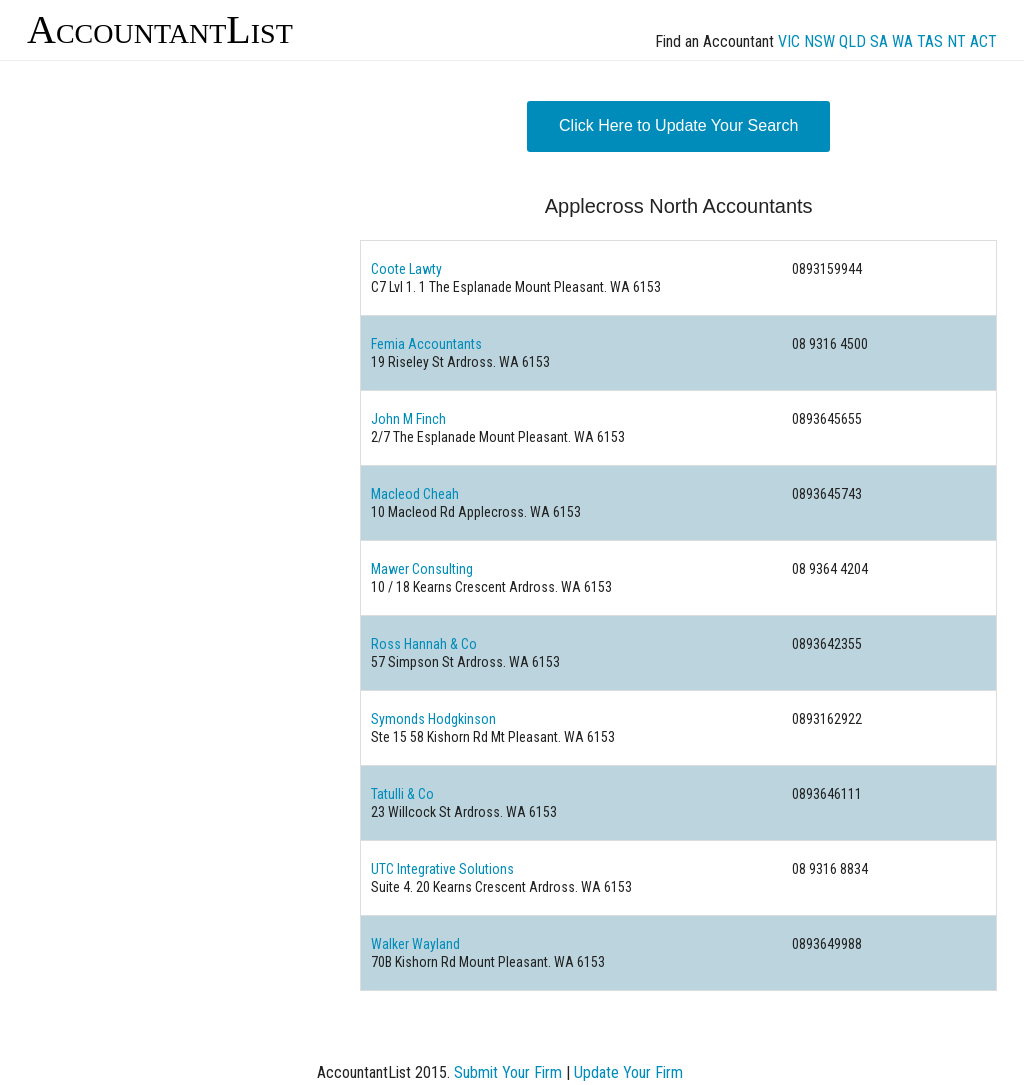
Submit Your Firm (508, 1072)
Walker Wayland (415, 944)
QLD (852, 41)
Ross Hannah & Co (424, 644)
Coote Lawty (406, 269)
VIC (789, 41)
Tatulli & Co (402, 794)
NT (956, 41)
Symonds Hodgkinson (433, 719)
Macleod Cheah (415, 494)
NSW (819, 41)
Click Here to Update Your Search (678, 125)
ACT (983, 41)
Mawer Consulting (422, 569)
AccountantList (160, 29)
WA (902, 41)
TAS (930, 41)
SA (879, 41)
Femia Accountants (426, 344)
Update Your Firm (628, 1072)
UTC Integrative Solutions (442, 869)
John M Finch (408, 419)
